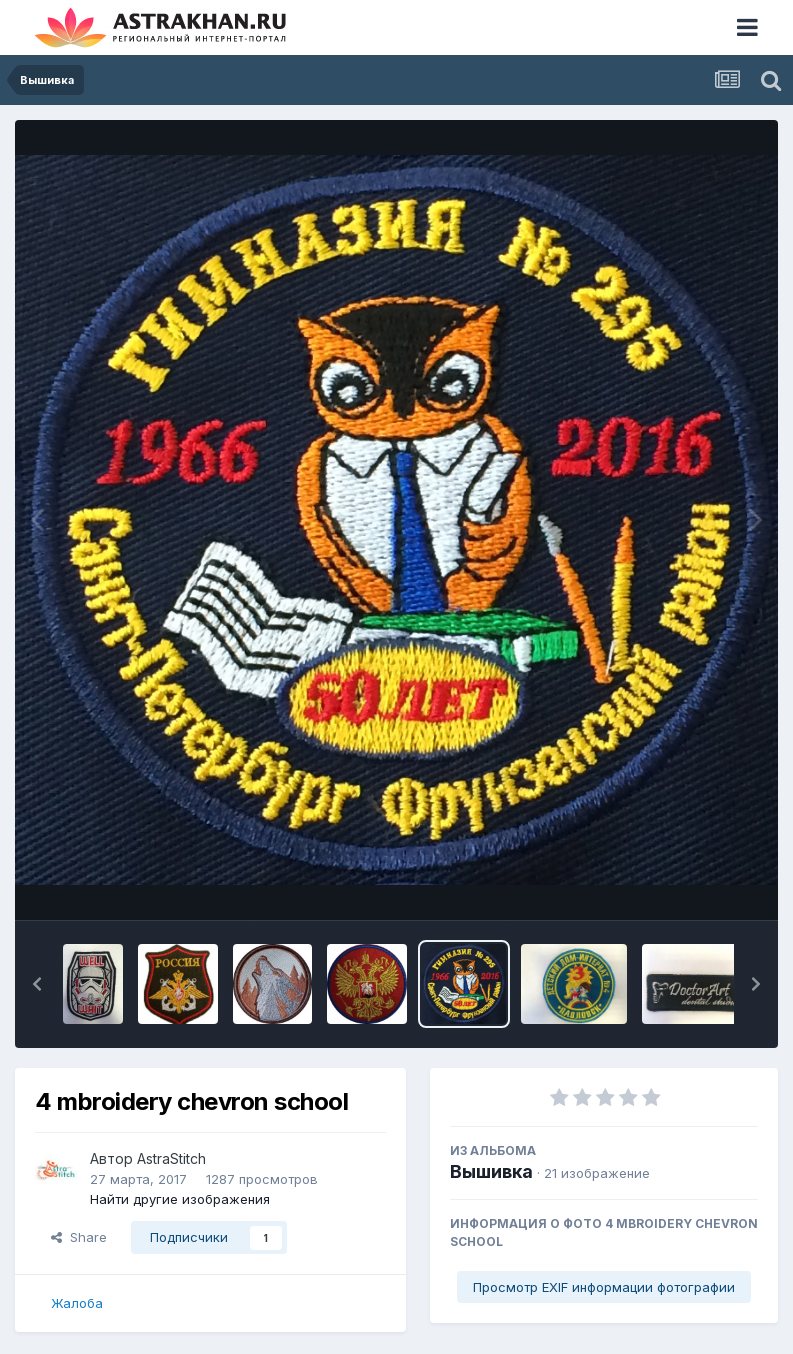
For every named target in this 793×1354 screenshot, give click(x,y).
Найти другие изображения (180, 1199)
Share (79, 1237)
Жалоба (77, 1303)
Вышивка (491, 1171)
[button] (37, 984)
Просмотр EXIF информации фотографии (604, 1287)
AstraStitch (171, 1158)
